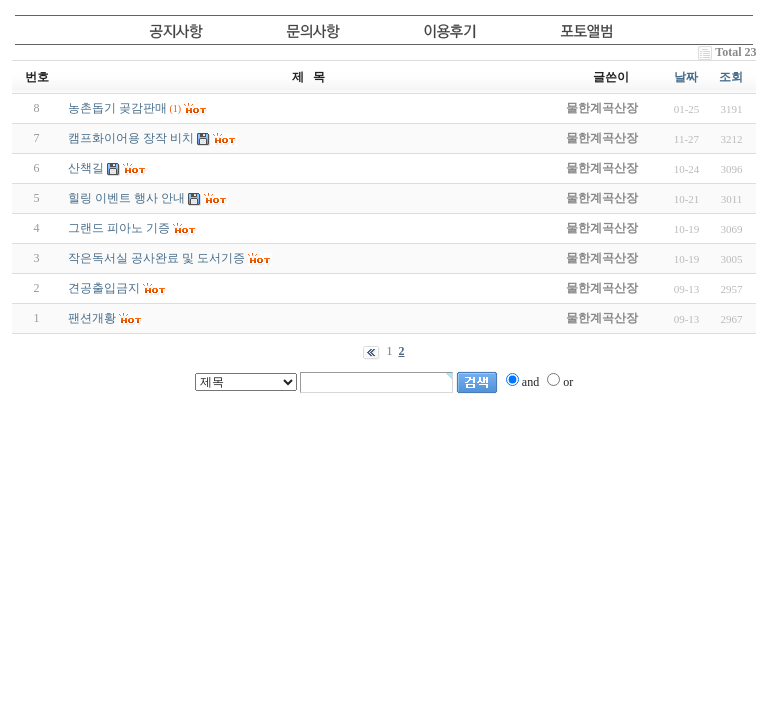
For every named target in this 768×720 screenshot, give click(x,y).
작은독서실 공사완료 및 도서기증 (156, 258)
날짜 (686, 77)
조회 (731, 77)
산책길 (86, 168)
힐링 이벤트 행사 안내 (126, 198)
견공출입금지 (104, 288)
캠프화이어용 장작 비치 (131, 138)
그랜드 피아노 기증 (119, 228)
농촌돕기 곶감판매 (117, 108)
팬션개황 (92, 318)
